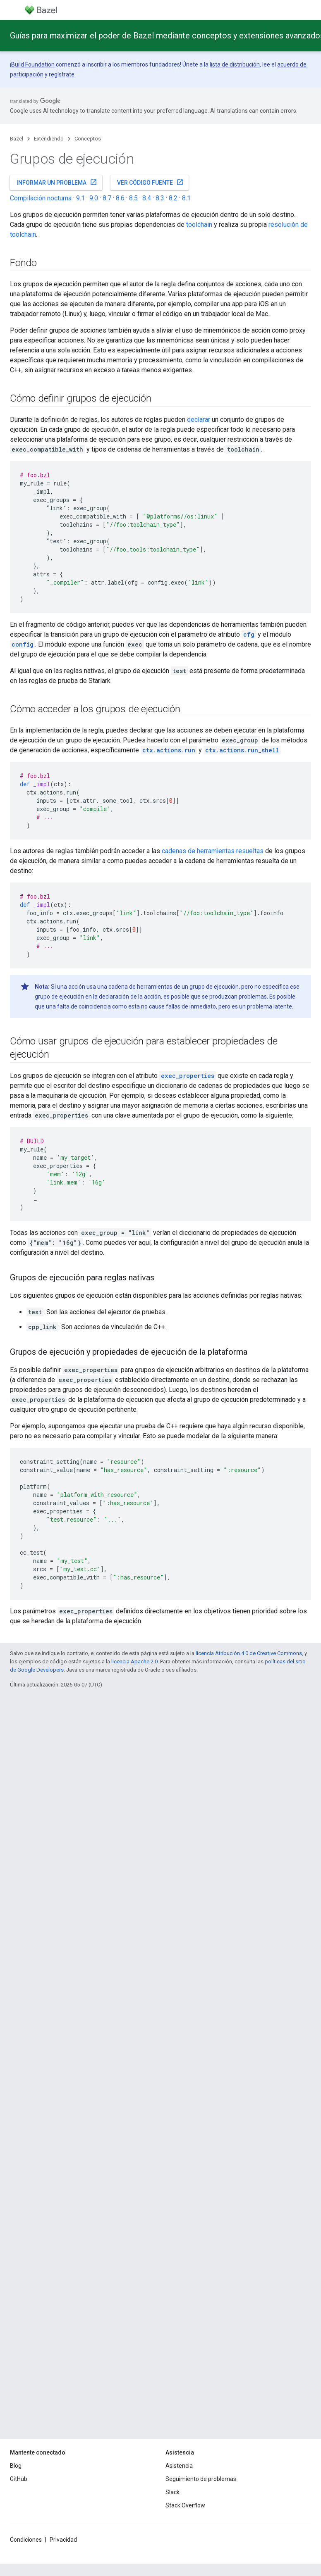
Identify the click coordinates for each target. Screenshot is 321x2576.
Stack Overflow (185, 2505)
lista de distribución (235, 64)
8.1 (186, 198)
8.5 (133, 198)
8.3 (160, 198)
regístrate (61, 74)
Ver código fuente (150, 182)
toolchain (199, 224)
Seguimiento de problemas (200, 2479)
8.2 (173, 198)
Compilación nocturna (41, 198)
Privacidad (63, 2539)
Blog (16, 2465)
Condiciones (26, 2539)
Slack (172, 2492)
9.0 (93, 198)
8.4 (146, 198)
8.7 (107, 198)
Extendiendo (49, 139)
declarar (198, 419)
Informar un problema (57, 182)
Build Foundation (33, 64)
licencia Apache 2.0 (134, 1661)
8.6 (120, 198)
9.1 (80, 198)
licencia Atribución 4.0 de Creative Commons (249, 1653)
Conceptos (87, 139)
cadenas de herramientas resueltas (213, 851)
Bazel (16, 139)
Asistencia (179, 2465)
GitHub (18, 2479)
